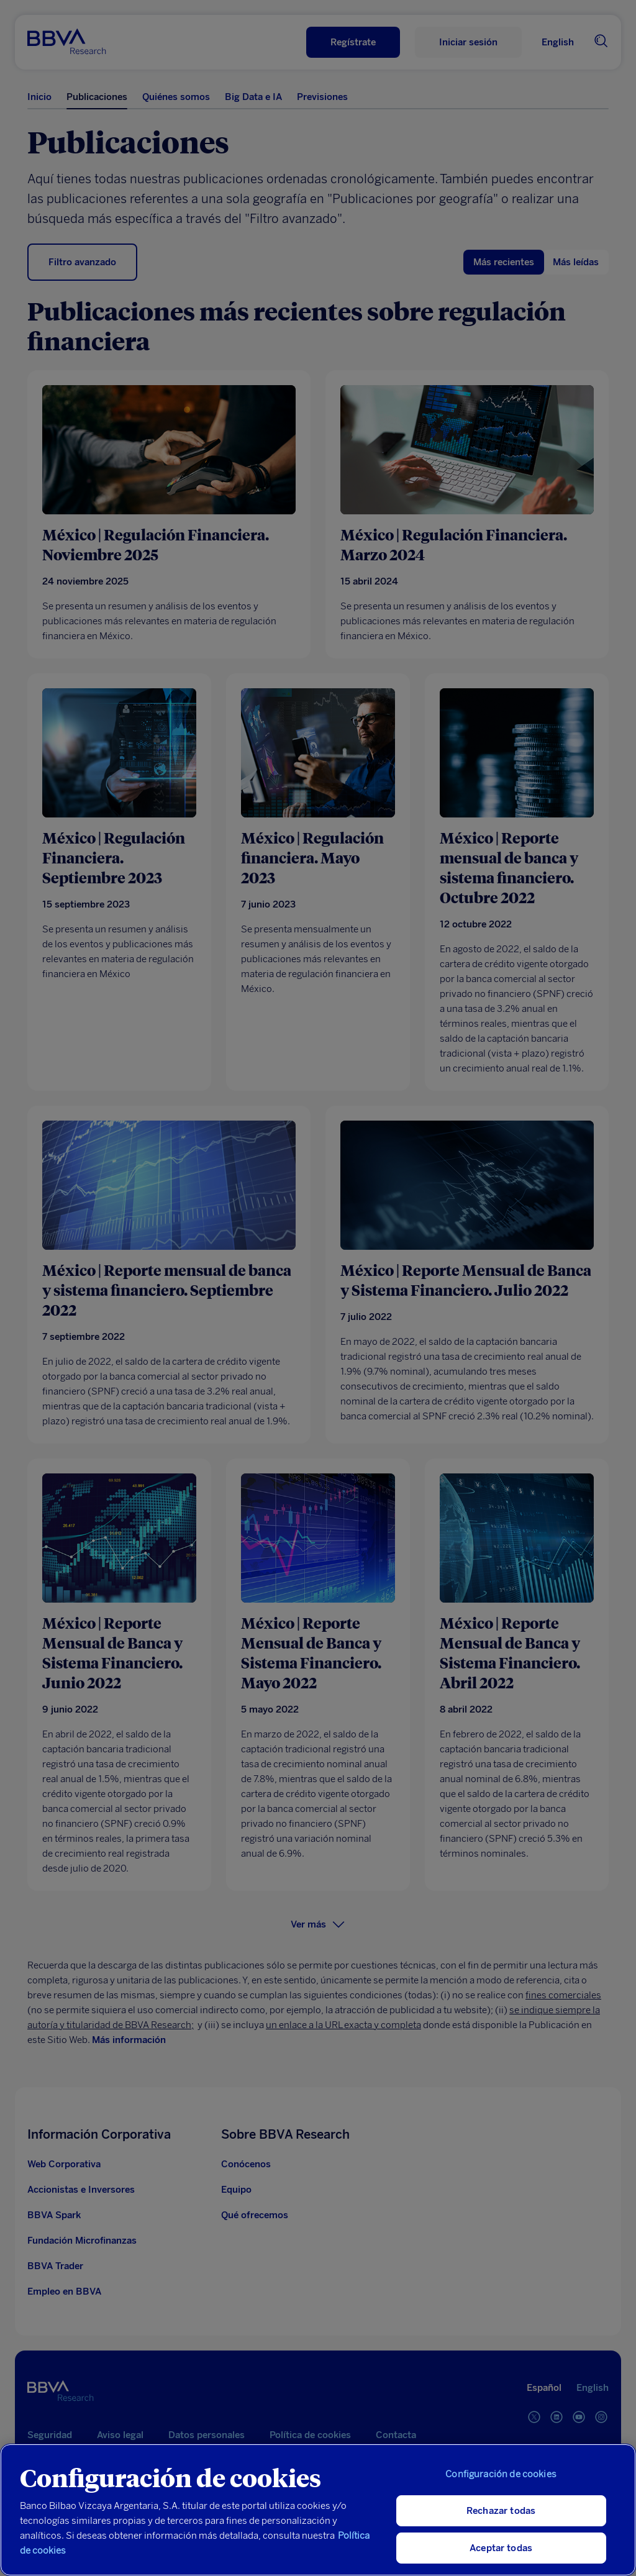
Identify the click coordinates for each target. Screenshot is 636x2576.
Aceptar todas (501, 2548)
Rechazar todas (500, 2510)
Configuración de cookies (500, 2474)
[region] (318, 2510)
